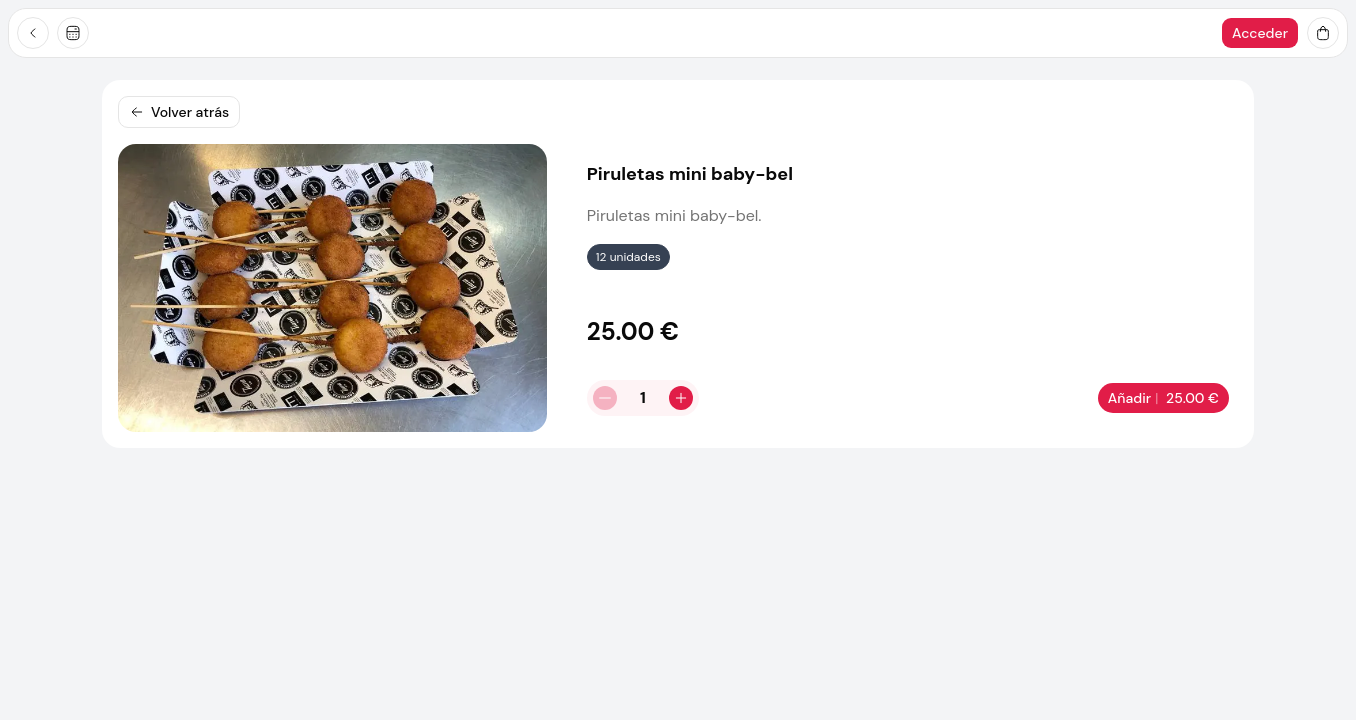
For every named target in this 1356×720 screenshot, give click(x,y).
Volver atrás (179, 112)
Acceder (1260, 33)
